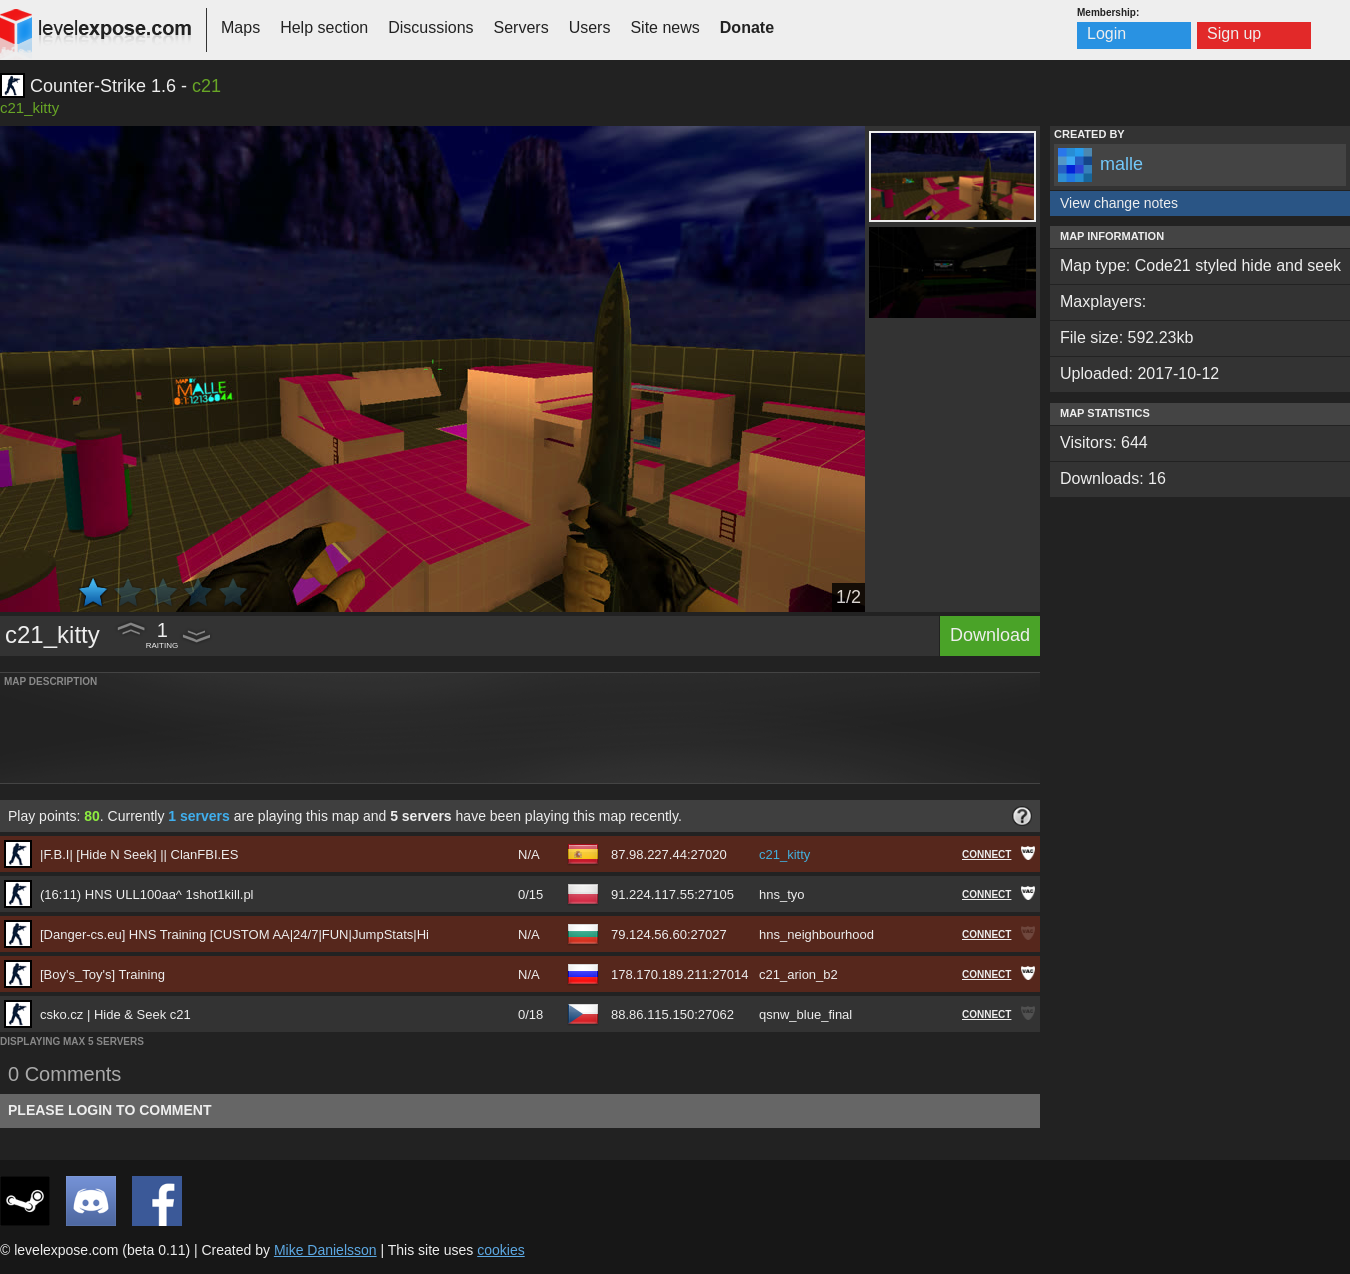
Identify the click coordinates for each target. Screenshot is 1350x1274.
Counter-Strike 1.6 (103, 86)
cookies (500, 1250)
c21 (206, 86)
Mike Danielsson (325, 1250)
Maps (240, 27)
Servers (521, 27)
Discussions (430, 27)
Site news (664, 27)
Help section (324, 27)
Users (590, 27)
